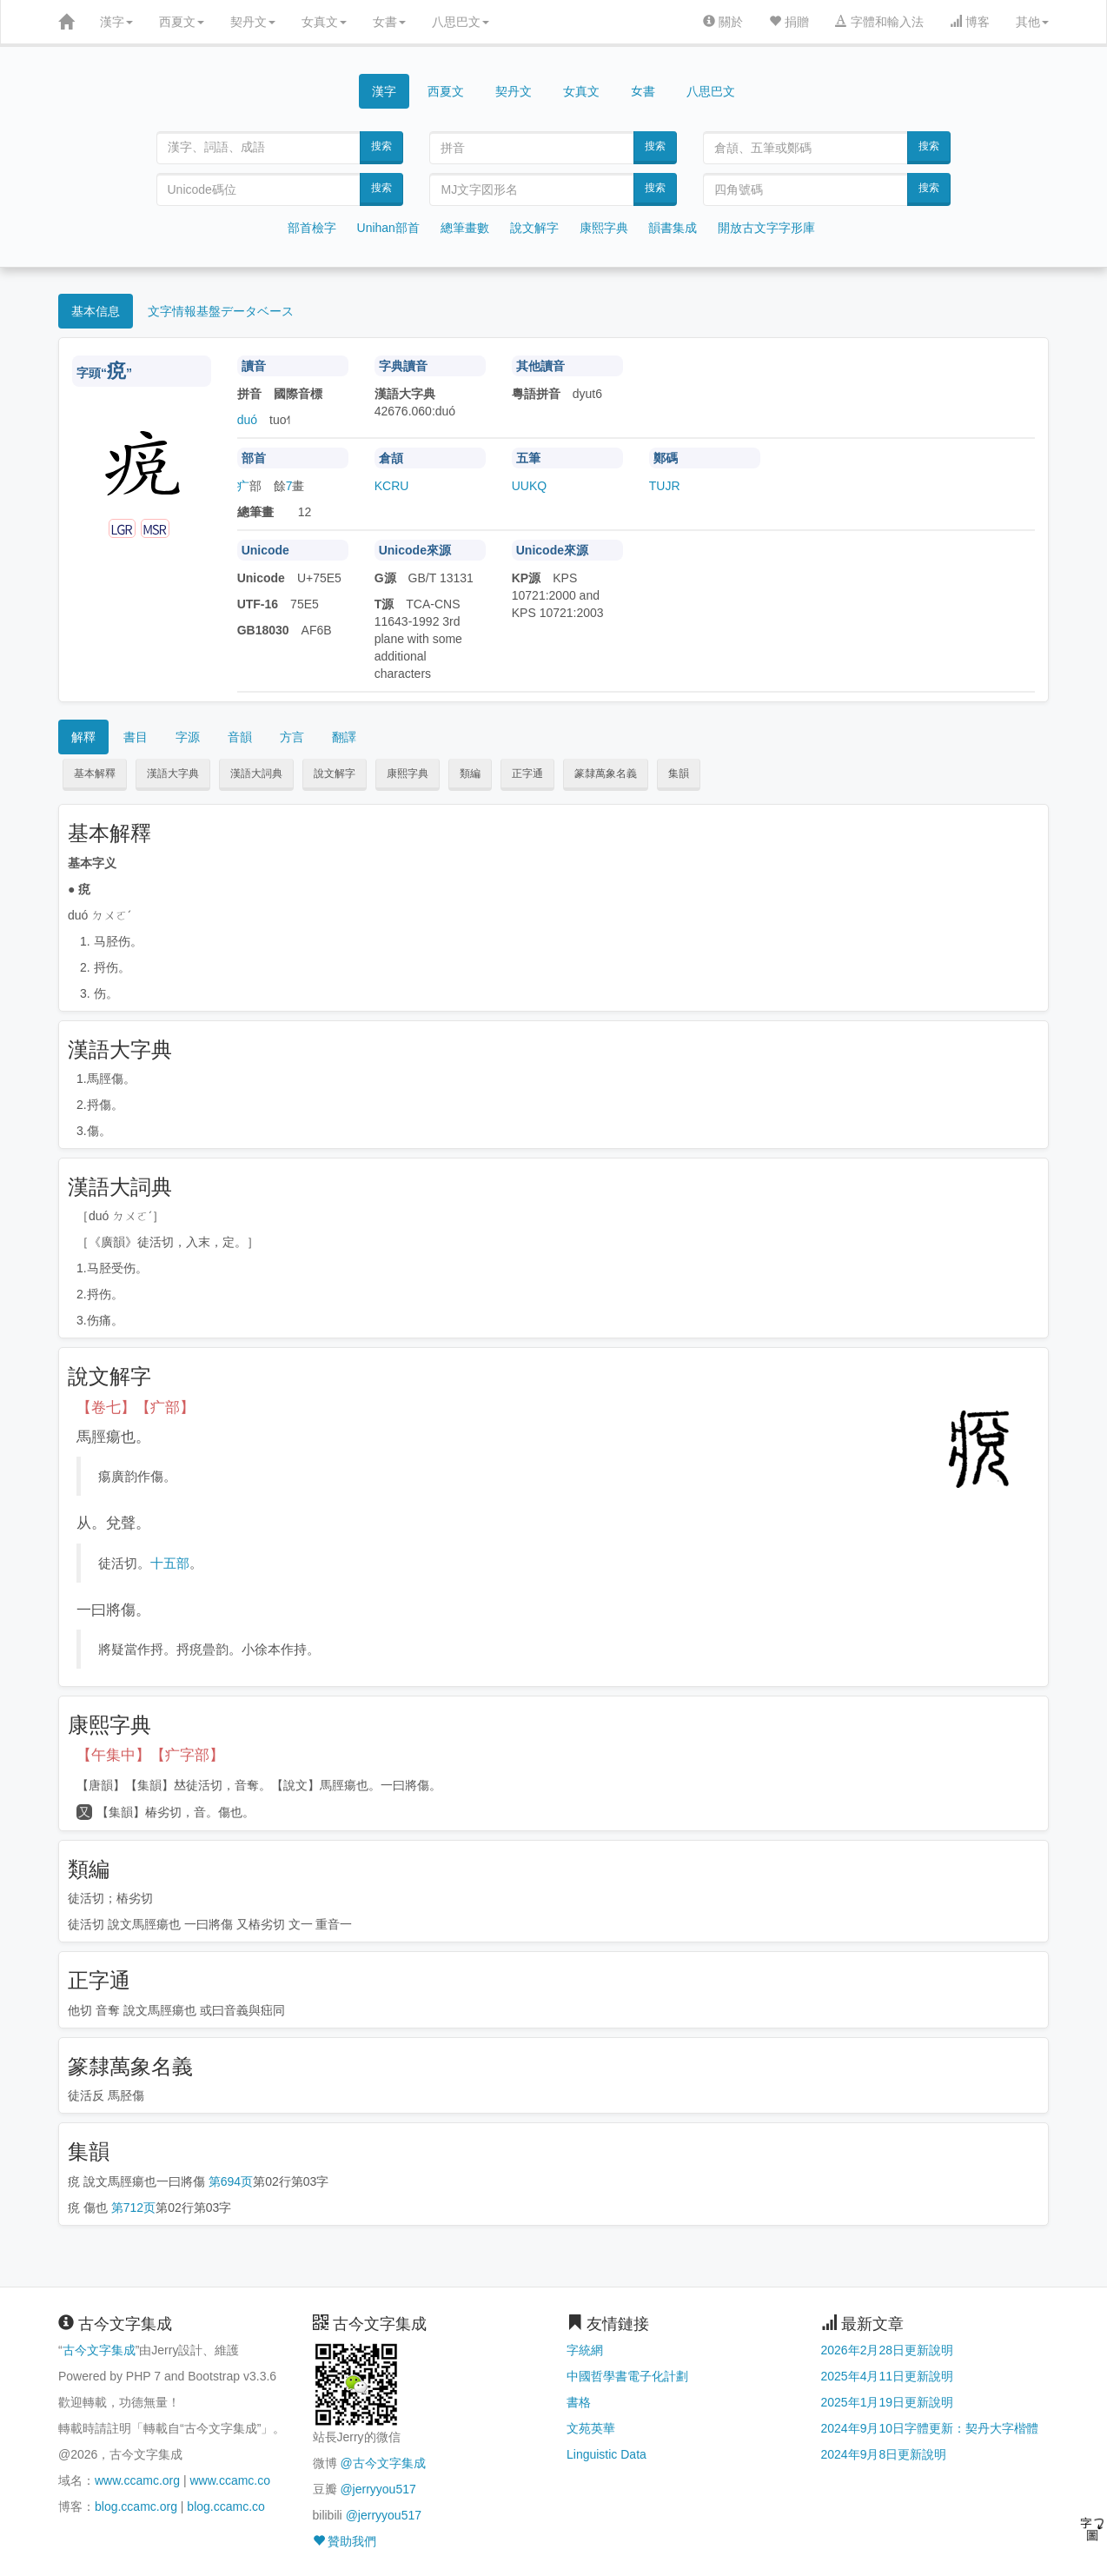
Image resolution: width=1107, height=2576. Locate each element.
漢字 (116, 22)
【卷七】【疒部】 (135, 1407)
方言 (292, 737)
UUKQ (529, 486)
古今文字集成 (99, 2350)
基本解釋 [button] (95, 773)
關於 (723, 22)
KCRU (392, 486)
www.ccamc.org (137, 2480)
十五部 (169, 1563)
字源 (188, 737)
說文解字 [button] (334, 773)
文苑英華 (591, 2428)
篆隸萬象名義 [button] (605, 773)
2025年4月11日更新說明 (887, 2376)
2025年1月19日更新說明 (887, 2402)
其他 (1032, 22)
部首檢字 (312, 228)
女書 (389, 22)
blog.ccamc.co (225, 2506)
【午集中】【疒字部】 (150, 1755)
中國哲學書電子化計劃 (627, 2376)
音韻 (240, 737)
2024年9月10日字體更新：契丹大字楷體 (930, 2428)
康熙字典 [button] (407, 773)
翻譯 (344, 737)
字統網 (585, 2350)
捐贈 (789, 22)
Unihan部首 (388, 228)
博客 (970, 22)
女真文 (324, 22)
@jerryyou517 (377, 2489)
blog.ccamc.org (136, 2506)
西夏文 (181, 22)
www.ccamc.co (229, 2480)
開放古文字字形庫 (766, 228)
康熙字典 (604, 228)
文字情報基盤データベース (221, 311)
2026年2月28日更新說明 (887, 2350)
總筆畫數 (465, 228)
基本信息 (95, 311)
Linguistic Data (606, 2454)
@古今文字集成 (382, 2463)
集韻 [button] (678, 773)
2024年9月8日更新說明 (884, 2454)
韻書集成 (672, 228)
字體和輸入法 (879, 22)
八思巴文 (460, 22)
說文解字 (534, 228)
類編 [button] (470, 773)
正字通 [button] (527, 773)
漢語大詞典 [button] (256, 773)
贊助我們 (345, 2541)
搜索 (381, 146)
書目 (135, 737)
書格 (579, 2402)
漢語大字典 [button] (173, 773)
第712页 (133, 2207)
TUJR (664, 486)
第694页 (231, 2181)
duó (247, 420)
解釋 (83, 737)
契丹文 (252, 22)
